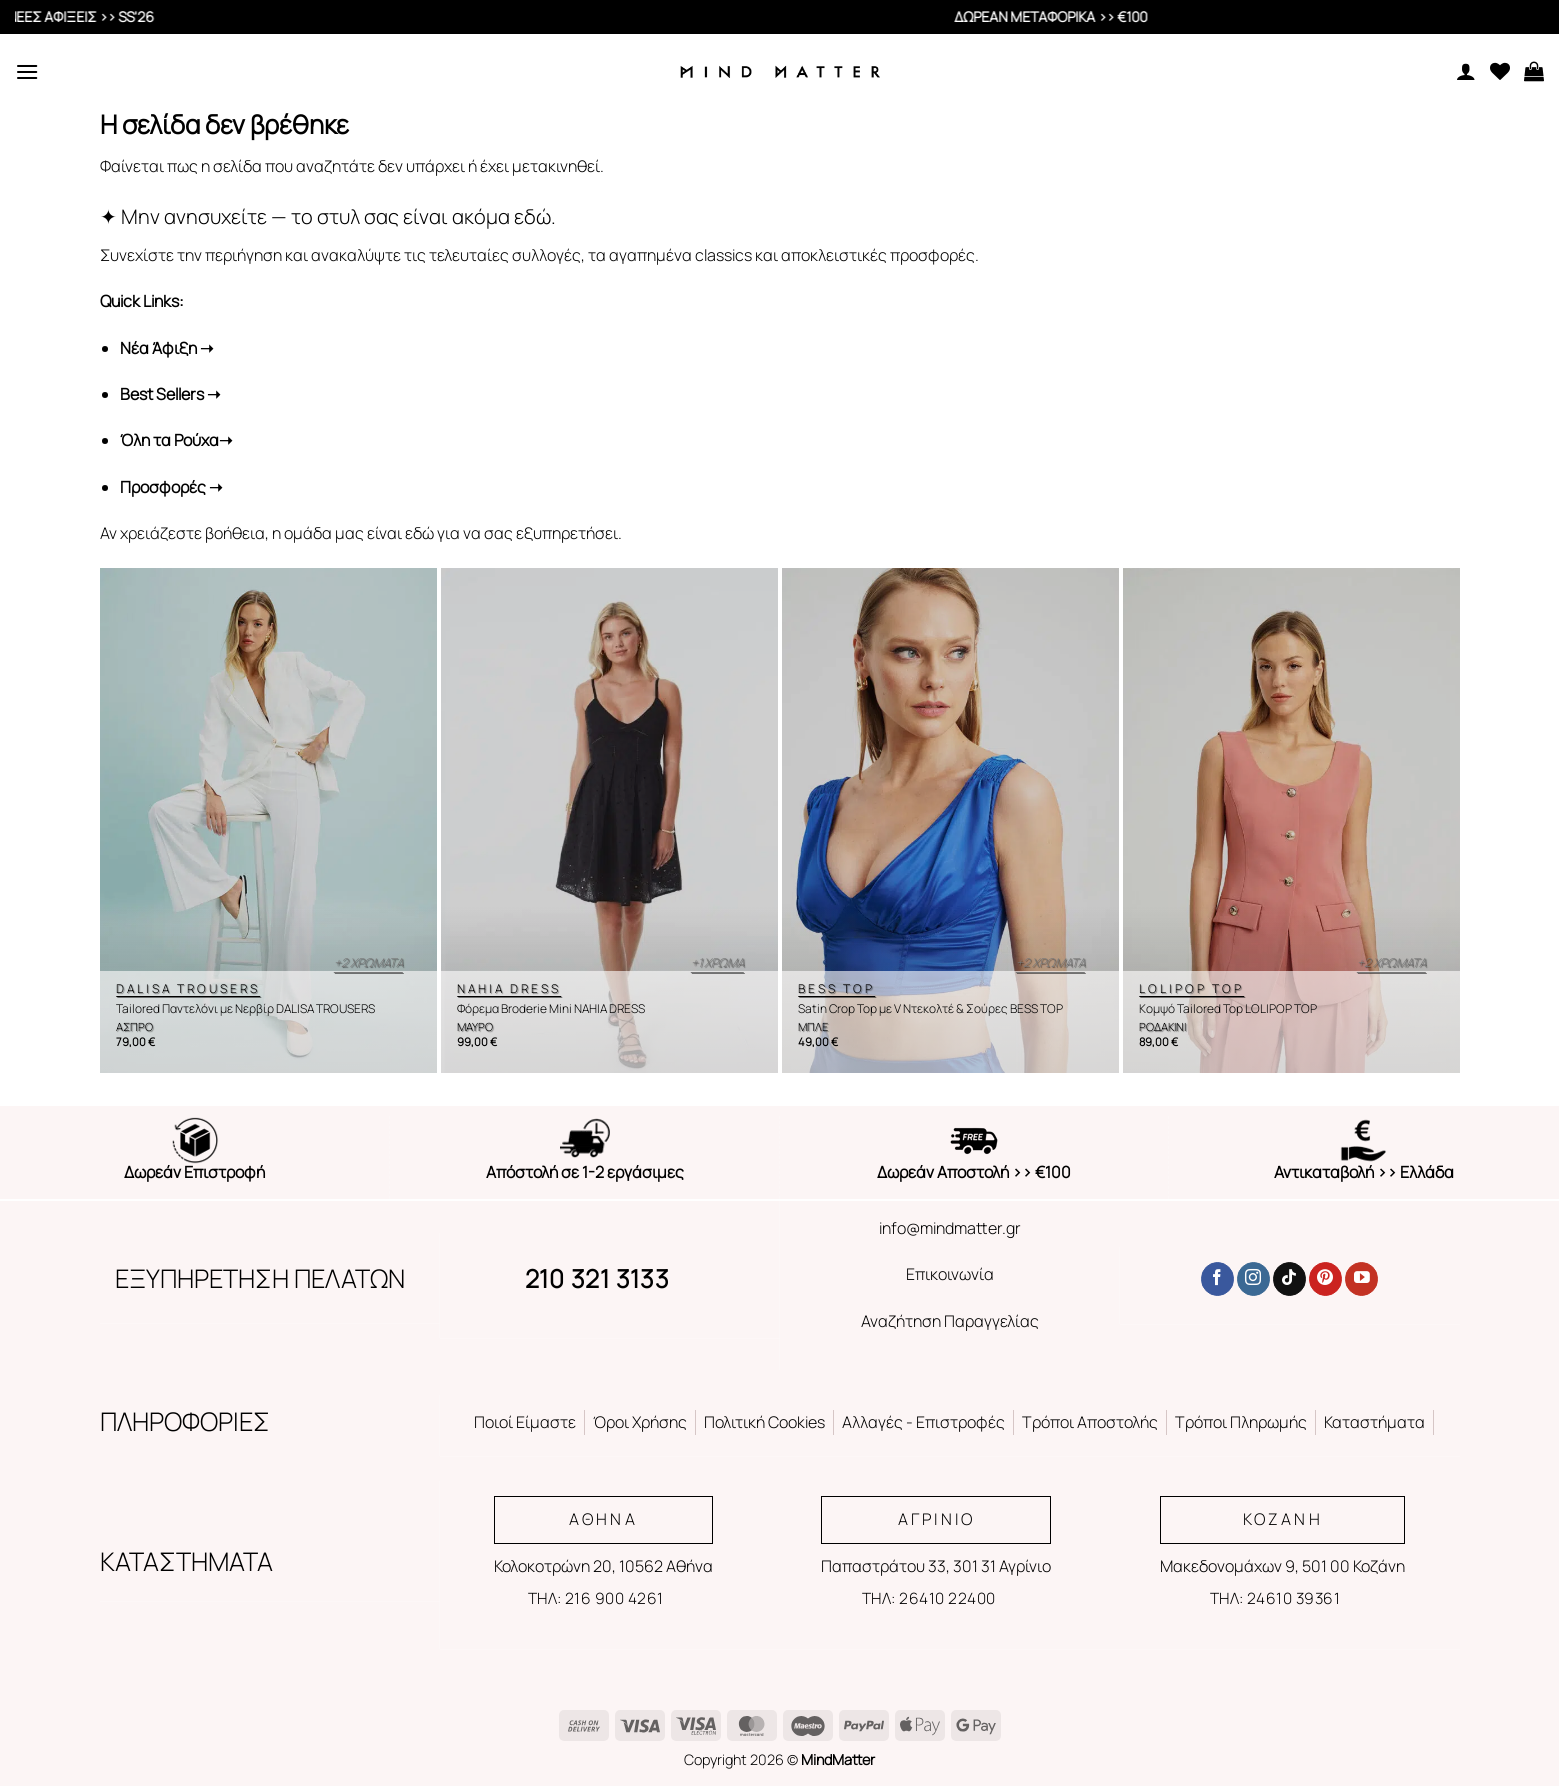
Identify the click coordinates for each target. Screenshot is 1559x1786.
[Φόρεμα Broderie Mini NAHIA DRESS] (609, 821)
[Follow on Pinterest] (1325, 1279)
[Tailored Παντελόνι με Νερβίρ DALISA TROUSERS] (268, 821)
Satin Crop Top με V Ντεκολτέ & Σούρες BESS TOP (930, 1009)
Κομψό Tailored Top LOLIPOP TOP (1228, 1009)
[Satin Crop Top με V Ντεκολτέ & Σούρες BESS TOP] (950, 821)
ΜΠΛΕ (813, 1027)
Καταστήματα (1374, 1422)
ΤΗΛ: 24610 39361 (1275, 1598)
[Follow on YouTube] (1361, 1279)
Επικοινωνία (950, 1274)
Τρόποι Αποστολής (1090, 1422)
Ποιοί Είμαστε (525, 1422)
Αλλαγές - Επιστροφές (923, 1422)
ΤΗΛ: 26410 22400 (928, 1598)
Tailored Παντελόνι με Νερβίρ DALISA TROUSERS (245, 1009)
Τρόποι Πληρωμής (1241, 1422)
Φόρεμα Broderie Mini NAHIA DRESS (551, 1009)
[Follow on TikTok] (1289, 1279)
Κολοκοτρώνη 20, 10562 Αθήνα (603, 1566)
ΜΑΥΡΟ (475, 1027)
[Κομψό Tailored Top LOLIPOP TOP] (1291, 821)
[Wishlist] (1500, 71)
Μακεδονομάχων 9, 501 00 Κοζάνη (1282, 1566)
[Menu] (27, 71)
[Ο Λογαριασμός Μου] (1466, 71)
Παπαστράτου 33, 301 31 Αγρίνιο (936, 1566)
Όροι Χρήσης (640, 1422)
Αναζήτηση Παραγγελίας (950, 1321)
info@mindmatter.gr (950, 1228)
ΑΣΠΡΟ (134, 1027)
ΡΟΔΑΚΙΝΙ (1162, 1027)
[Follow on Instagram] (1253, 1279)
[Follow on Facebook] (1217, 1279)
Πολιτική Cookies (764, 1422)
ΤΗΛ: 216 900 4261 (596, 1598)
